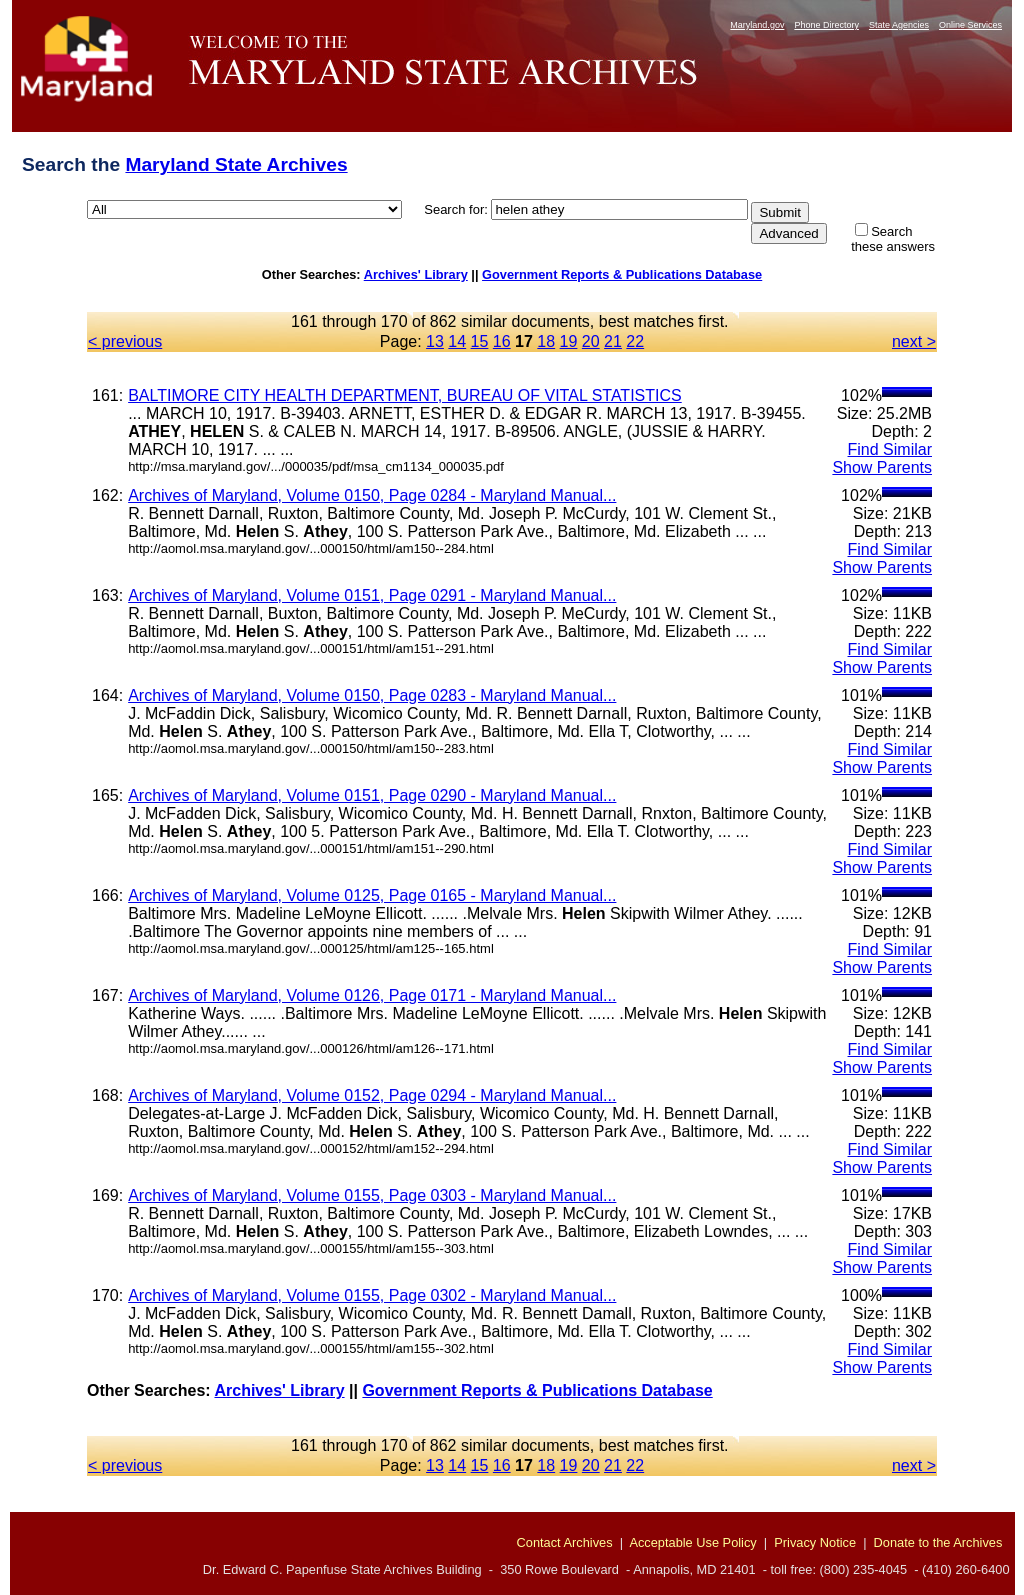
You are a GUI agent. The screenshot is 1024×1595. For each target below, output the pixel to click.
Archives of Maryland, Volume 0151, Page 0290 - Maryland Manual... (372, 795)
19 (569, 341)
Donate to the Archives (938, 1542)
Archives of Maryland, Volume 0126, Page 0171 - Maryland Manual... (372, 995)
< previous (125, 341)
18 (546, 341)
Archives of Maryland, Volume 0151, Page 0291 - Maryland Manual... (372, 595)
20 (591, 341)
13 (435, 341)
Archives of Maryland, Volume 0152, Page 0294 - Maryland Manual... (372, 1095)
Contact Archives (565, 1542)
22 (635, 341)
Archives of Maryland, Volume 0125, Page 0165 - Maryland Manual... (372, 895)
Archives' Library (416, 274)
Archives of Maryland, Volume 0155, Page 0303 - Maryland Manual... (372, 1195)
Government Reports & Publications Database (622, 274)
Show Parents (882, 467)
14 (457, 341)
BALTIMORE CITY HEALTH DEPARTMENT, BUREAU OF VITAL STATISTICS (405, 395)
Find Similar (890, 449)
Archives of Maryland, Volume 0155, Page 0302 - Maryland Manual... (372, 1295)
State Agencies (899, 25)
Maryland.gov (757, 25)
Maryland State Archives (236, 164)
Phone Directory (826, 25)
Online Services (970, 25)
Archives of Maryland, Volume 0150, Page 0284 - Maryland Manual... (372, 495)
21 (613, 341)
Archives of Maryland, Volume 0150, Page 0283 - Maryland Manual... (372, 695)
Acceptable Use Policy (692, 1542)
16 (502, 341)
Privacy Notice (815, 1542)
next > (914, 341)
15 (480, 341)
